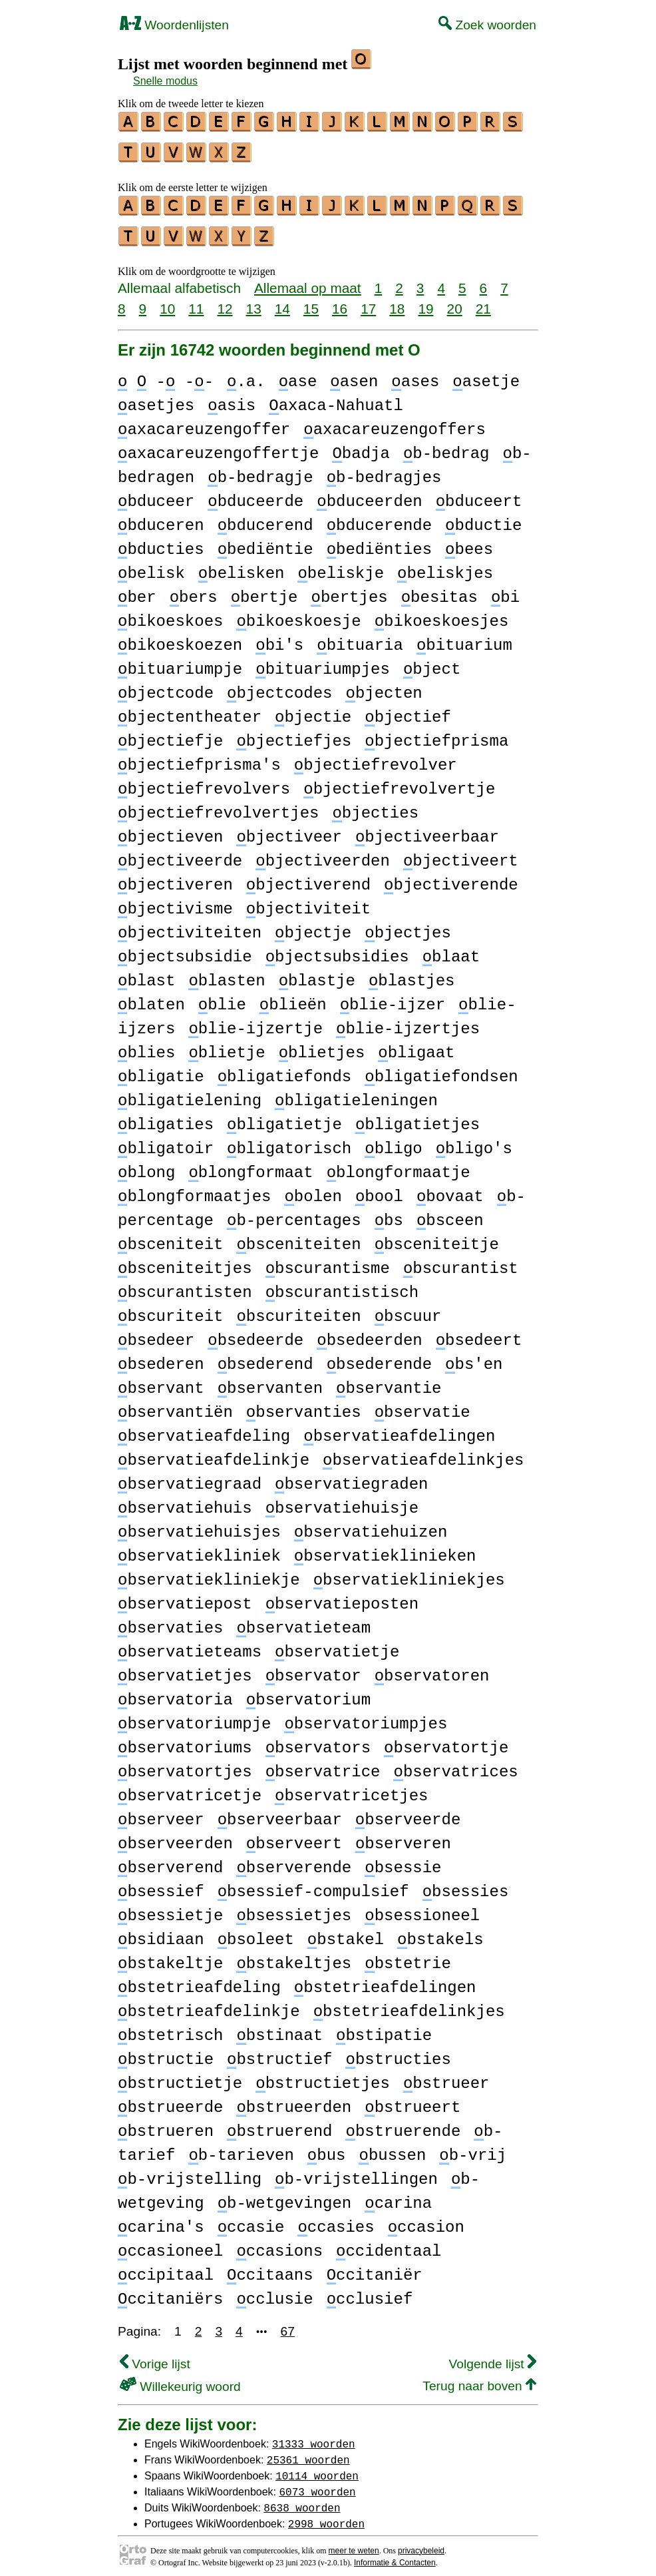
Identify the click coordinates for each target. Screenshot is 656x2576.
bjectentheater (189, 709)
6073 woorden (317, 2483)
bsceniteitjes (185, 1261)
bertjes (349, 590)
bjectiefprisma (436, 733)
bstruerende (402, 2124)
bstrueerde (170, 2100)
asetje (486, 374)
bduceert (479, 494)
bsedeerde (255, 1333)
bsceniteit (170, 1237)
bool (379, 1189)
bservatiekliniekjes (409, 1572)
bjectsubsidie (185, 949)
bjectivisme (175, 901)
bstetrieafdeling (199, 1980)
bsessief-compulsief (313, 1884)
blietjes (322, 1045)
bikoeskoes (170, 614)
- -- (166, 374)
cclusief (370, 2291)
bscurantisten (185, 1285)
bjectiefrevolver (375, 757)
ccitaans (270, 2267)
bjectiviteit (308, 901)
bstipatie (384, 2028)
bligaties (166, 1117)
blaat (451, 949)
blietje (226, 1045)
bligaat (416, 1045)
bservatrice (323, 1764)
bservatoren (432, 1668)
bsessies (465, 1884)
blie (222, 997)
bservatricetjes (351, 1788)
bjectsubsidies (337, 949)
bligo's (474, 1141)
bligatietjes (417, 1117)
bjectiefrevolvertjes (218, 805)
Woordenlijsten (174, 25)
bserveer (161, 1812)
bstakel (345, 1932)
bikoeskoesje (298, 614)
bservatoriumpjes (365, 1716)
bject (431, 661)
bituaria (360, 637)
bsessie (403, 1860)
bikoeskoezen (180, 637)
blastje (317, 973)
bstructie (166, 2052)
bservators (318, 1740)
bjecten (383, 685)
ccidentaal (388, 2243)
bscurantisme (327, 1261)
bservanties (303, 1405)
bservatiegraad (189, 1476)
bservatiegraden (351, 1476)
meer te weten (354, 2542)
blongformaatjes (194, 1189)
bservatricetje (189, 1788)
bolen (312, 1189)
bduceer (156, 494)
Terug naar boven (479, 2378)
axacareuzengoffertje (218, 446)
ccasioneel (170, 2243)
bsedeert (479, 1333)
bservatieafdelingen (399, 1428)
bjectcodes (279, 685)
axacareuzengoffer (204, 422)
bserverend (170, 1860)
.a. (246, 374)
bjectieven (170, 829)
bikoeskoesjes (442, 614)
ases (415, 374)
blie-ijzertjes (408, 1021)
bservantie (388, 1381)
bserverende (293, 1860)
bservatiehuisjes (199, 1524)
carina (398, 2195)
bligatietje (284, 1117)
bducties (161, 542)
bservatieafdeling (204, 1428)
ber (137, 590)
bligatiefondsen (441, 1069)
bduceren (161, 518)
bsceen (450, 1213)
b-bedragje (260, 470)
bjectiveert (460, 853)
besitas (439, 590)
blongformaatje (398, 1165)
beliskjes (445, 566)
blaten (151, 997)
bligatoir (166, 1141)
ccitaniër (374, 2267)
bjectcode (166, 685)
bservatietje (337, 1644)
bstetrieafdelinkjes (409, 2004)
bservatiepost (185, 1596)
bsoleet (256, 1932)
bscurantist (460, 1261)
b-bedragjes (384, 470)
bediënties (379, 542)
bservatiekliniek (199, 1548)
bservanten (270, 1381)
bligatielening (189, 1093)
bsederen (161, 1357)
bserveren (403, 1836)
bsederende (379, 1357)
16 (339, 300)
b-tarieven (240, 2148)
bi (505, 590)
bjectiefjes (293, 733)
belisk (151, 566)
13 (253, 300)
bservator (313, 1668)
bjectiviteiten (189, 925)
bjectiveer (288, 829)
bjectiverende (451, 877)
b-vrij (472, 2148)
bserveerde (407, 1812)
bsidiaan (161, 1932)
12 (224, 300)
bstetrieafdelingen (385, 1980)
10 (167, 300)
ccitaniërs (170, 2291)
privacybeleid (421, 2542)
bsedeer (156, 1333)
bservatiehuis (185, 1500)
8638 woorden (301, 2499)
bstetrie (408, 1956)
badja (360, 446)
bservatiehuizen (370, 1524)
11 (196, 300)
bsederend (265, 1357)
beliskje (340, 566)
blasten (226, 973)
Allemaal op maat (307, 280)
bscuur (408, 1309)
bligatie (161, 1069)
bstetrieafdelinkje (209, 2004)
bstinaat (279, 2028)
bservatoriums (185, 1740)
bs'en (473, 1357)
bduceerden (369, 494)
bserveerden (175, 1836)
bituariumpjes (322, 661)
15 (311, 300)
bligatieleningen (356, 1093)
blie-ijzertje (255, 1021)
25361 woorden (308, 2451)
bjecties (375, 805)
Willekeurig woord (180, 2379)
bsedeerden (369, 1333)
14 (282, 300)
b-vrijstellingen (356, 2172)
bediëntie (265, 542)
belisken (241, 566)
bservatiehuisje (341, 1500)
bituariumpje (180, 661)
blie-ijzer (392, 997)
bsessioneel (422, 1908)
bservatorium (308, 1692)
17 (368, 300)
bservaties (170, 1620)
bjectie (313, 709)
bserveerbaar (280, 1812)
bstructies (397, 2052)
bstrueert (412, 2100)
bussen (392, 2148)
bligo (393, 1141)
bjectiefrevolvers (204, 781)
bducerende (379, 518)
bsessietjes (293, 1908)
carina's (161, 2219)
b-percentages (294, 1213)
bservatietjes (185, 1668)
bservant (161, 1381)
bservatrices (455, 1764)
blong (146, 1165)
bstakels (440, 1932)
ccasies (335, 2219)
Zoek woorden (487, 25)
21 (483, 300)
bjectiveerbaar (427, 829)
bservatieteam (303, 1620)
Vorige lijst (155, 2356)
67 (288, 2323)
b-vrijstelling (189, 2172)
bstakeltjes (293, 1956)
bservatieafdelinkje (213, 1452)
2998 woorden (326, 2515)
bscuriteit (170, 1309)
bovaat (450, 1189)
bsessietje (170, 1908)
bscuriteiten (298, 1309)
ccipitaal (166, 2267)
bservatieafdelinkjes (423, 1452)
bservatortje (446, 1740)
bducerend (265, 518)
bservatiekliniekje (209, 1572)
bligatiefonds (285, 1069)
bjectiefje (170, 733)
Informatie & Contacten (395, 2554)
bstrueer (446, 2076)
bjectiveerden (322, 853)
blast (146, 973)
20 (454, 300)
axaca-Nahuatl (336, 398)
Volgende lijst (492, 2356)
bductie (483, 518)
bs (389, 1213)
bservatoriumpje (194, 1716)
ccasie (251, 2219)
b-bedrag (446, 446)
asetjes (156, 398)
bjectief (408, 709)
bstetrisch (170, 2028)
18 (397, 300)
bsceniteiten (298, 1237)
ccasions (279, 2243)
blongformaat (250, 1165)
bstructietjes (322, 2076)
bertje (264, 590)
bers (194, 590)
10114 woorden (317, 2467)
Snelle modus (165, 81)
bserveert (294, 1836)
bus (326, 2148)
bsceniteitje (437, 1237)
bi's (279, 637)
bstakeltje (170, 1956)
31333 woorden (313, 2435)
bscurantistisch (341, 1285)
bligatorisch (289, 1141)
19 (425, 300)
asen (354, 374)
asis (231, 398)
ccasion (426, 2219)
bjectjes (408, 925)
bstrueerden (293, 2100)
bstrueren (166, 2124)
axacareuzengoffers (394, 422)
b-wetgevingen (285, 2195)
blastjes (412, 973)
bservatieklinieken (385, 1548)
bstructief (279, 2052)
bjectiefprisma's (199, 757)
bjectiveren (175, 877)
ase (298, 374)
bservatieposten (341, 1596)
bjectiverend (308, 877)
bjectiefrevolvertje (399, 781)
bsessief (161, 1884)
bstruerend (279, 2124)
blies (146, 1045)
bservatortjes (185, 1764)
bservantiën (175, 1405)
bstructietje (180, 2076)
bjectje (313, 925)
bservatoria (175, 1692)
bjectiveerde (180, 853)
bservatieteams (189, 1644)
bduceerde (255, 494)
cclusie (274, 2291)
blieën (293, 997)
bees (469, 542)
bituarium (464, 637)
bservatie (422, 1405)
